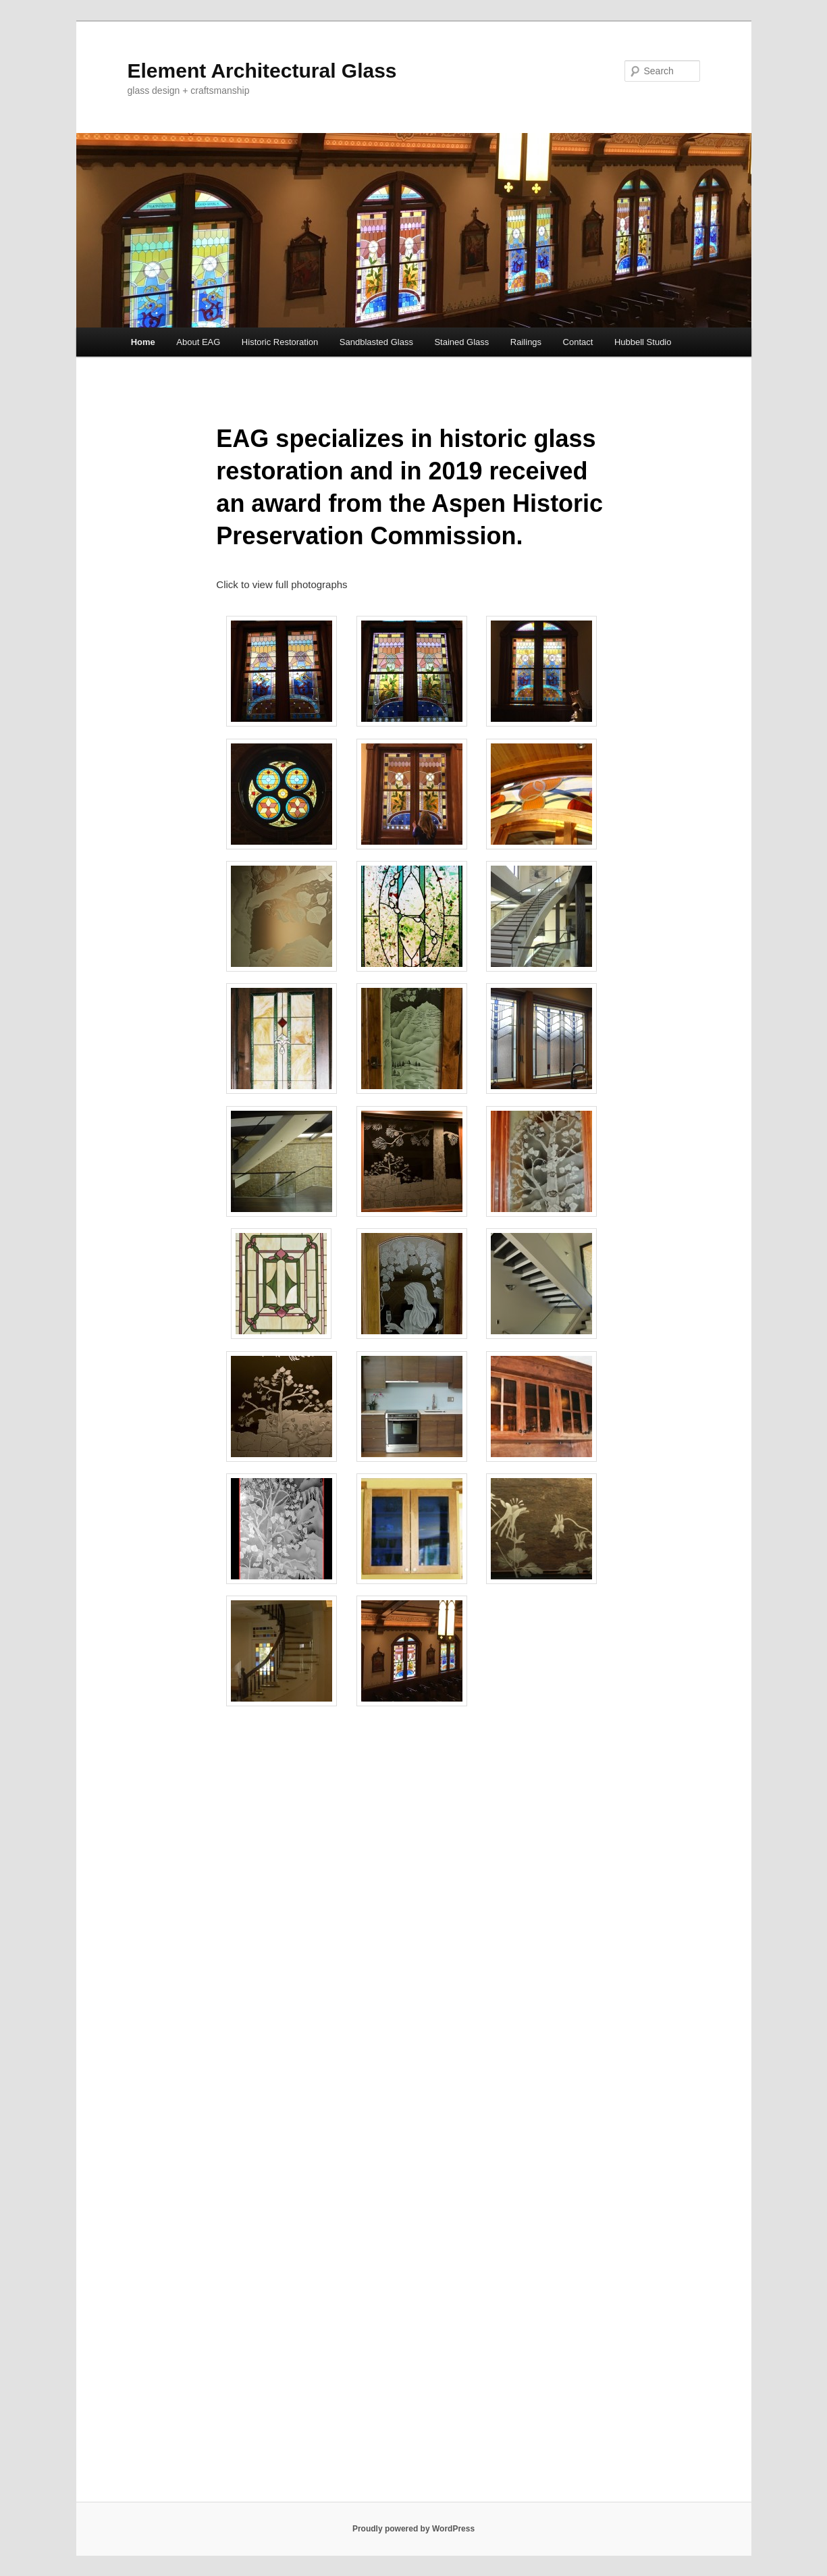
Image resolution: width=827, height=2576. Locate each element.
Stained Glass (461, 342)
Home (143, 342)
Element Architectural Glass (262, 70)
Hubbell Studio (643, 342)
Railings (525, 342)
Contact (578, 342)
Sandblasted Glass (376, 342)
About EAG (198, 342)
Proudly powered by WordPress (413, 2528)
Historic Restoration (280, 342)
